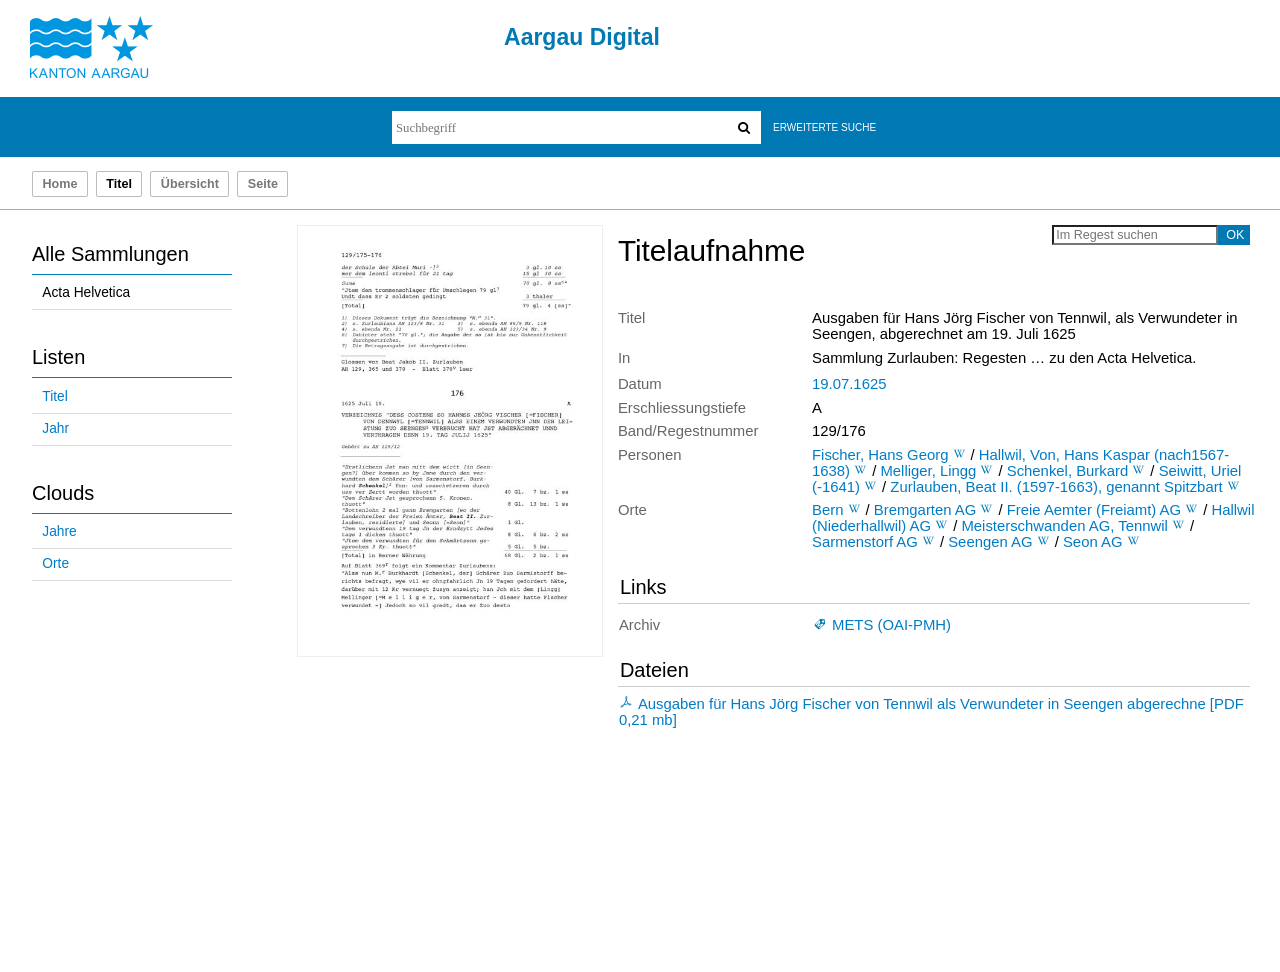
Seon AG (1093, 542)
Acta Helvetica (86, 292)
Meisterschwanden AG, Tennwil (1064, 526)
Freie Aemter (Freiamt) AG (1094, 510)
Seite (263, 184)
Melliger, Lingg (928, 471)
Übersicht (190, 184)
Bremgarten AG (925, 510)
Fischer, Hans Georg (880, 455)
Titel (54, 396)
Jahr (55, 428)
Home (59, 184)
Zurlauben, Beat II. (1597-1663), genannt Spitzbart (1056, 487)
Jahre (59, 531)
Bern (827, 510)
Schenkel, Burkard (1068, 471)
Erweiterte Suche (824, 127)
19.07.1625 (849, 384)
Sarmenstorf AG (865, 542)
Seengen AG (990, 542)
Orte (55, 563)
